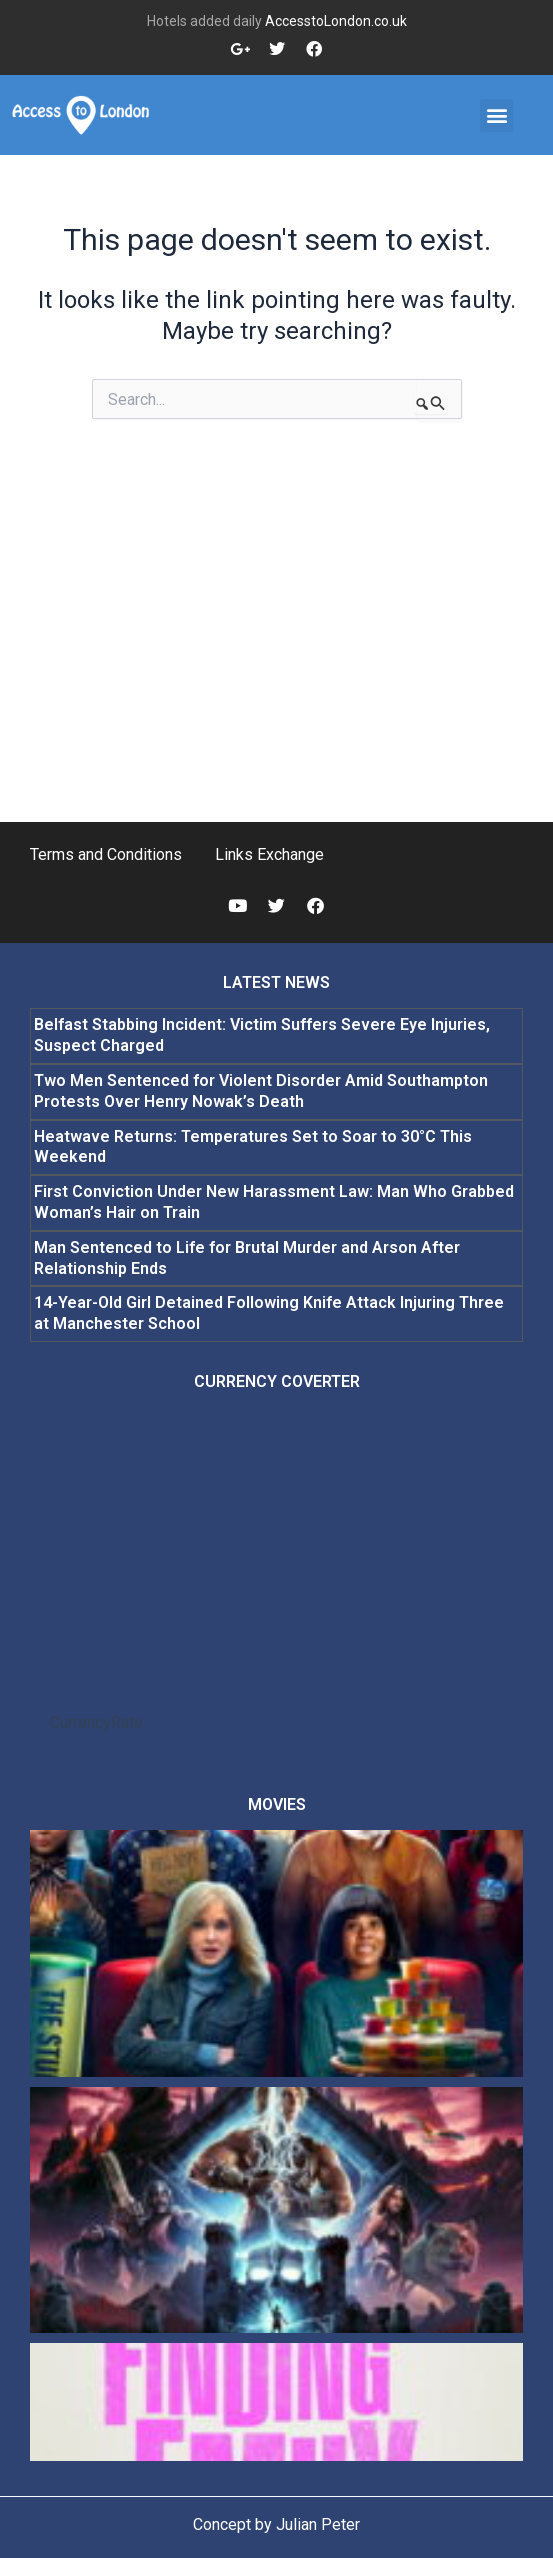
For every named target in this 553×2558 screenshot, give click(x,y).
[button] (496, 115)
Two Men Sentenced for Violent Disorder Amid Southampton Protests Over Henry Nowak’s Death (261, 1091)
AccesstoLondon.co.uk (336, 21)
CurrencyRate (96, 1722)
